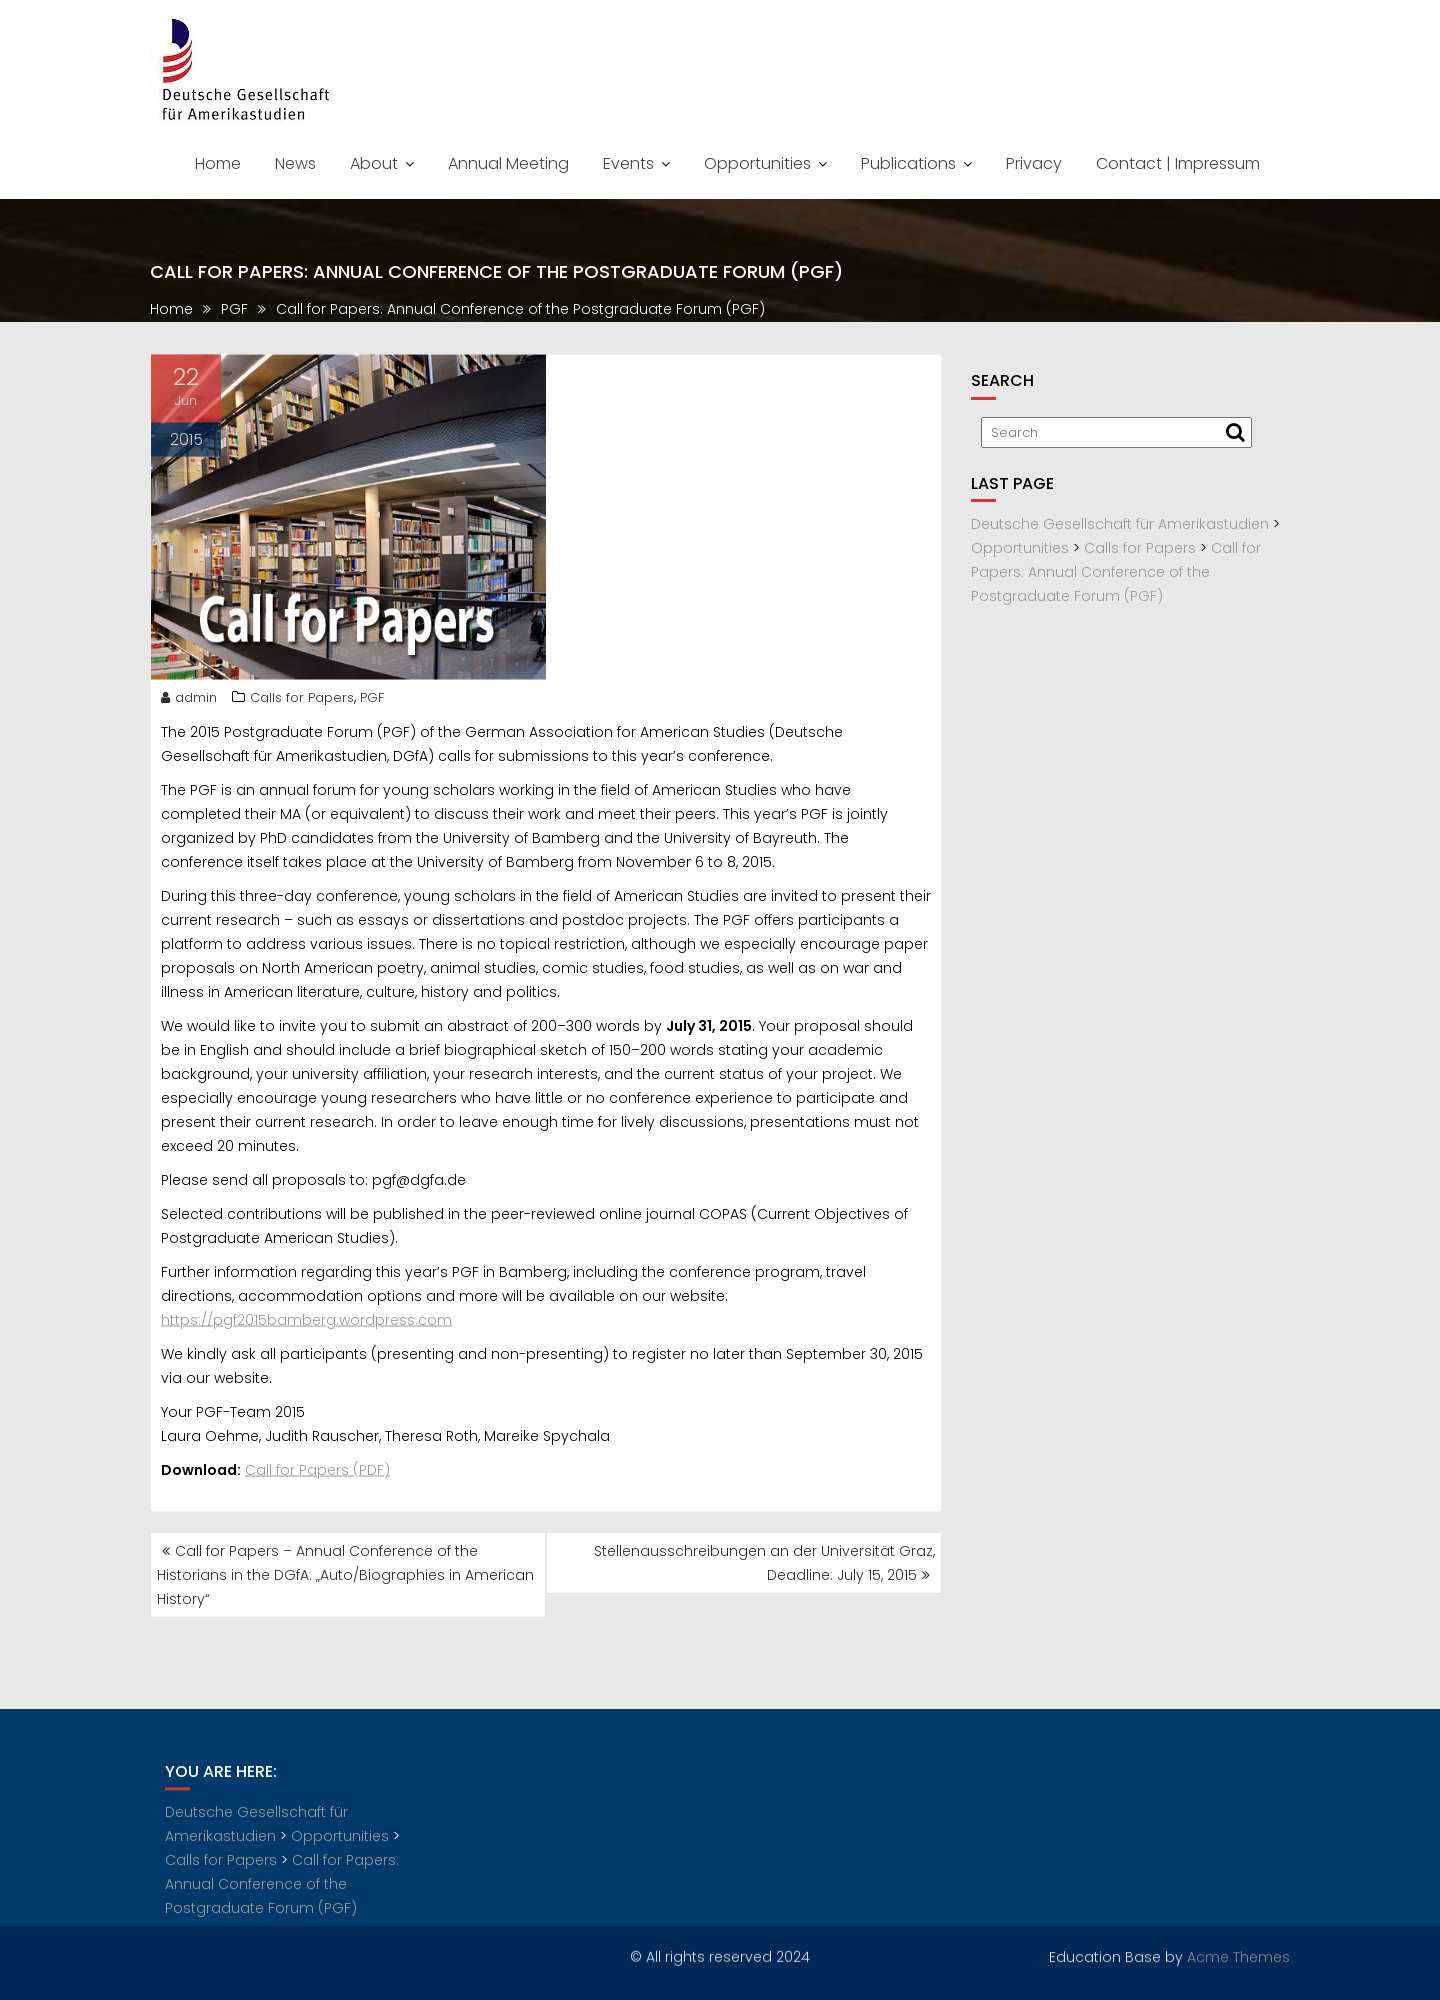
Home (218, 163)
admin (189, 704)
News (295, 163)
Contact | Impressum (1178, 163)
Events (628, 163)
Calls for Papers (302, 704)
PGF (372, 704)
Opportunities (757, 163)
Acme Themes (1238, 1955)
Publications (908, 163)
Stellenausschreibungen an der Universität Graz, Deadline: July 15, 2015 (764, 1563)
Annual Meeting (508, 163)
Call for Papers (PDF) (317, 1477)
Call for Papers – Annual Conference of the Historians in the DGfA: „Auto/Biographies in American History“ (345, 1575)
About (374, 163)
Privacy (1034, 163)
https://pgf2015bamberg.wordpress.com (306, 1327)
